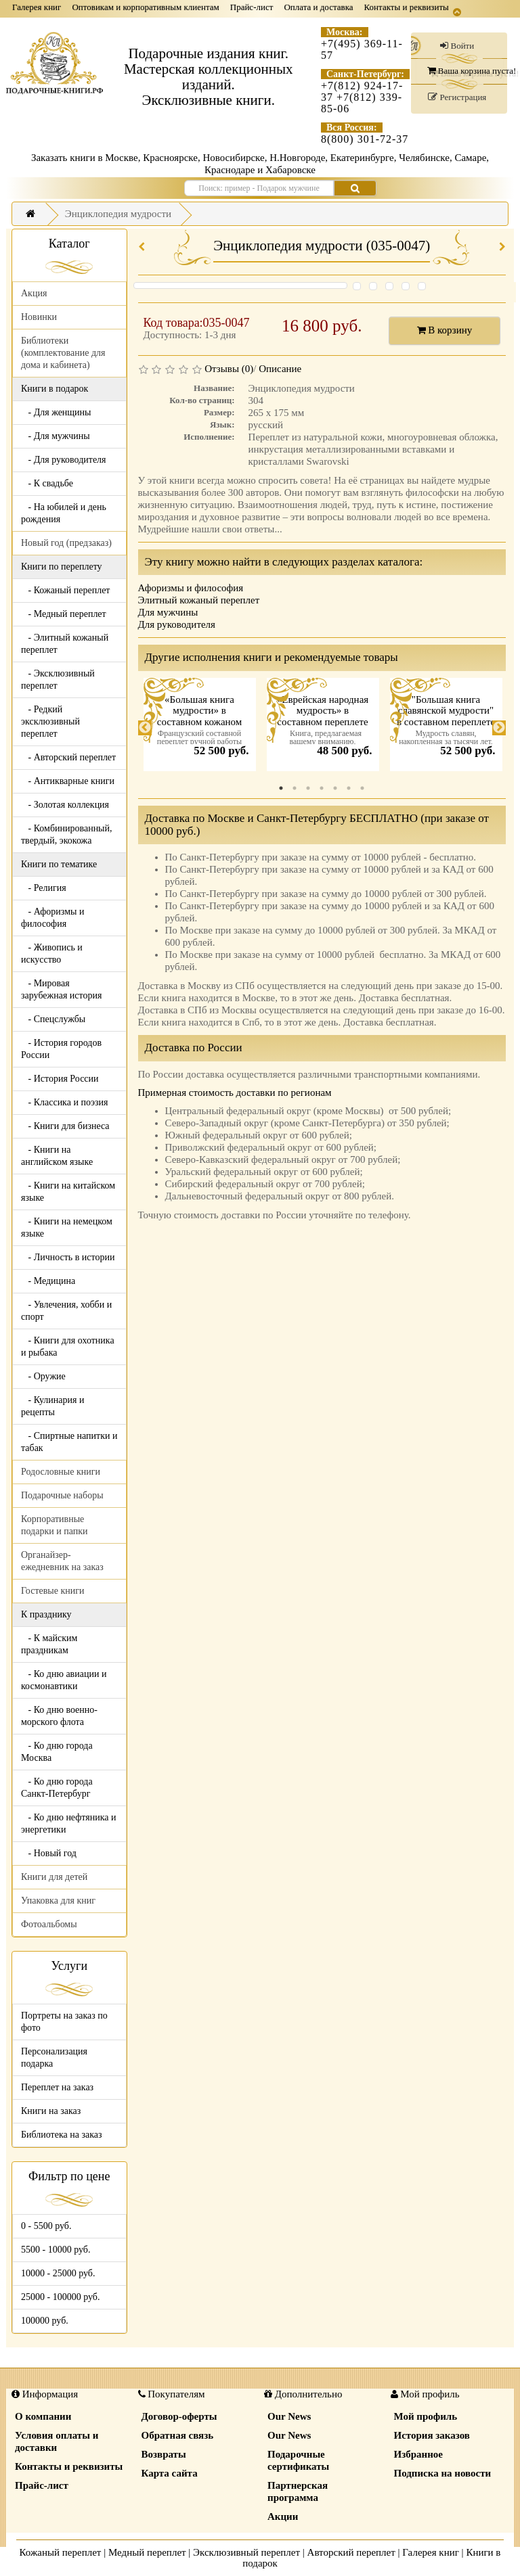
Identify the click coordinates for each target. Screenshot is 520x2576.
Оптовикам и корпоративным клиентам (145, 7)
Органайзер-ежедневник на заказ (62, 1561)
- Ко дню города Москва (57, 1752)
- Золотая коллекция (65, 805)
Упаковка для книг (58, 1900)
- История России (60, 1079)
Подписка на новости (443, 2473)
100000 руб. (44, 2321)
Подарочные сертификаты (298, 2460)
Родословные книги (60, 1472)
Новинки (39, 317)
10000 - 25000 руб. (58, 2273)
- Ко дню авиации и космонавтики (63, 1680)
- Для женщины (56, 412)
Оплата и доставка (318, 7)
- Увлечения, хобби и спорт (66, 1311)
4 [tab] (321, 788)
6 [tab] (348, 788)
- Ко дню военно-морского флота (59, 1716)
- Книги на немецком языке (66, 1227)
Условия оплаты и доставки (56, 2441)
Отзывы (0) (228, 368)
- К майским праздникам (49, 1644)
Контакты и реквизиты (406, 7)
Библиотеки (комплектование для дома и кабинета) (63, 353)
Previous (145, 727)
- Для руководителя (63, 460)
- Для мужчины (55, 436)
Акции (282, 2516)
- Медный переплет (63, 614)
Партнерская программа (297, 2491)
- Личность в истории (67, 1257)
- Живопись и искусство (52, 953)
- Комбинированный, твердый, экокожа (66, 834)
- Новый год (49, 1853)
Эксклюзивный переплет (246, 2552)
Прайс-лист (252, 7)
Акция (34, 293)
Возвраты (164, 2454)
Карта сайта (170, 2473)
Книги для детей (54, 1877)
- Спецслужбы (53, 1019)
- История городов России (61, 1049)
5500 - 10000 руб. (55, 2250)
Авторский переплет (351, 2552)
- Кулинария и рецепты (52, 1406)
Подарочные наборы (62, 1495)
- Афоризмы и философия (52, 917)
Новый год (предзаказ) (66, 543)
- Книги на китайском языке (68, 1191)
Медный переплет (147, 2552)
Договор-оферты (179, 2416)
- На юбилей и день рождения (63, 513)
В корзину (445, 330)
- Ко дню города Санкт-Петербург (57, 1787)
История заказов (432, 2435)
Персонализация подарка (54, 2057)
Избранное (418, 2454)
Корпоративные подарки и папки (54, 1525)
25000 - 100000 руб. (60, 2297)
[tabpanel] (199, 728)
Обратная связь (178, 2435)
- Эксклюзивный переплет (58, 679)
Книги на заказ (51, 2111)
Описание (280, 368)
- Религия (43, 888)
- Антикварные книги (67, 781)
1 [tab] (281, 788)
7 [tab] (362, 788)
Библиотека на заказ (61, 2135)
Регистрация (457, 97)
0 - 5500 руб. (46, 2226)
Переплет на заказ (57, 2087)
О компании (43, 2416)
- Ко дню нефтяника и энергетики (68, 1823)
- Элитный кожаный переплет (64, 643)
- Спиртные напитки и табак (69, 1442)
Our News (289, 2416)
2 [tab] (294, 788)
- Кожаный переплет (65, 590)
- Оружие (43, 1376)
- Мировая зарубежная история (61, 989)
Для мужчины (168, 612)
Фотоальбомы (49, 1924)
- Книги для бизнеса (65, 1126)
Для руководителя (177, 624)
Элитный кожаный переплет (199, 600)
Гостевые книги (53, 1591)
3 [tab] (308, 788)
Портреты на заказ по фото (64, 2021)
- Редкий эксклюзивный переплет (50, 721)
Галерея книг (36, 7)
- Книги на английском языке (57, 1156)
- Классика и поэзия (64, 1102)
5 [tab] (335, 788)
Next (499, 727)
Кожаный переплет (61, 2552)
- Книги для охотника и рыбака (67, 1346)
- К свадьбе (47, 483)
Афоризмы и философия (191, 587)
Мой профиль (426, 2416)
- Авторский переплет (68, 757)
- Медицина (48, 1281)
